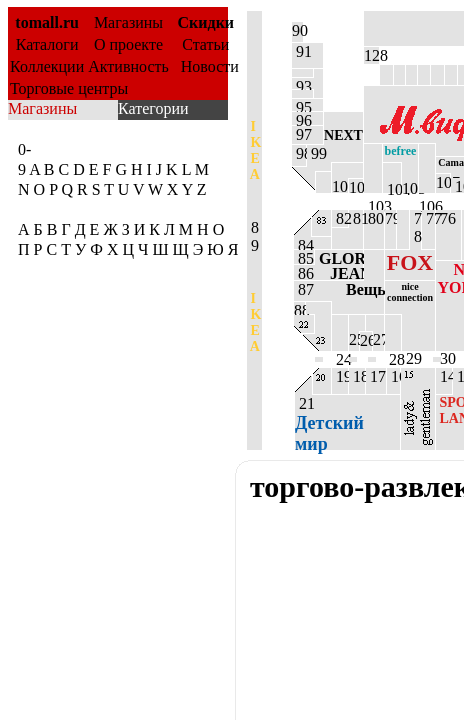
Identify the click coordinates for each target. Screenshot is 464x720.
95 (302, 105)
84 (304, 243)
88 (299, 308)
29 (412, 350)
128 (371, 55)
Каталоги (47, 44)
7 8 (415, 227)
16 (393, 376)
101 (340, 185)
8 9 (254, 236)
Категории (153, 108)
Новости (206, 66)
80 (374, 218)
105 (410, 186)
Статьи (205, 44)
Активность (128, 66)
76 (446, 218)
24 (340, 333)
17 (376, 376)
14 (444, 376)
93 (302, 83)
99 (315, 153)
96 (302, 118)
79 (390, 218)
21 (329, 422)
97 (302, 134)
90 (297, 30)
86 (328, 272)
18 (357, 376)
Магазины (128, 22)
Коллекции (47, 66)
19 (340, 376)
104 (392, 187)
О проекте (128, 44)
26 (366, 340)
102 (356, 186)
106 (427, 168)
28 (393, 333)
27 (378, 339)
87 (339, 289)
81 (356, 218)
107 (443, 182)
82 (340, 218)
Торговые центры (69, 88)
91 (302, 51)
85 (304, 257)
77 (428, 218)
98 (299, 153)
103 (373, 168)
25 (354, 339)
